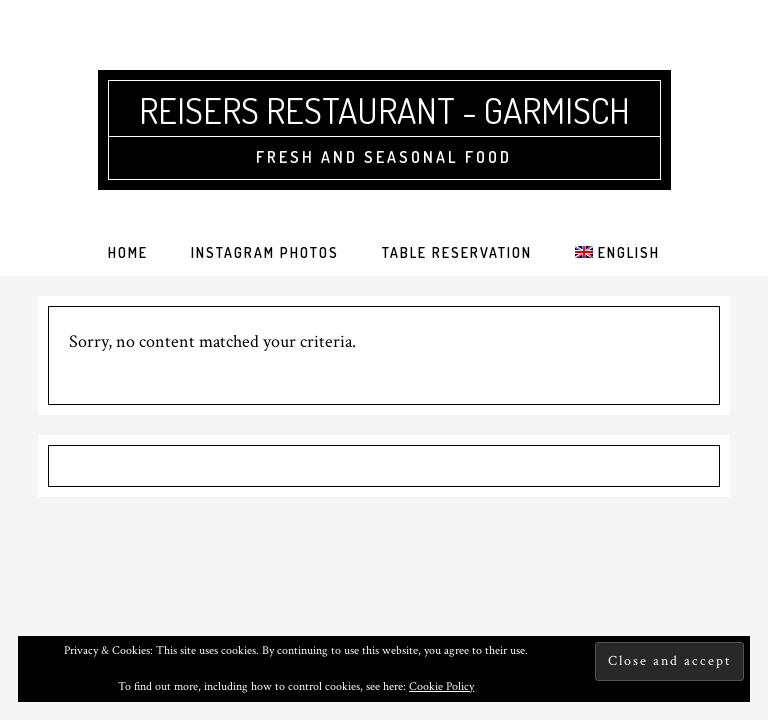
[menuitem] (617, 253)
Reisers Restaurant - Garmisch (384, 110)
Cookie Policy (441, 686)
